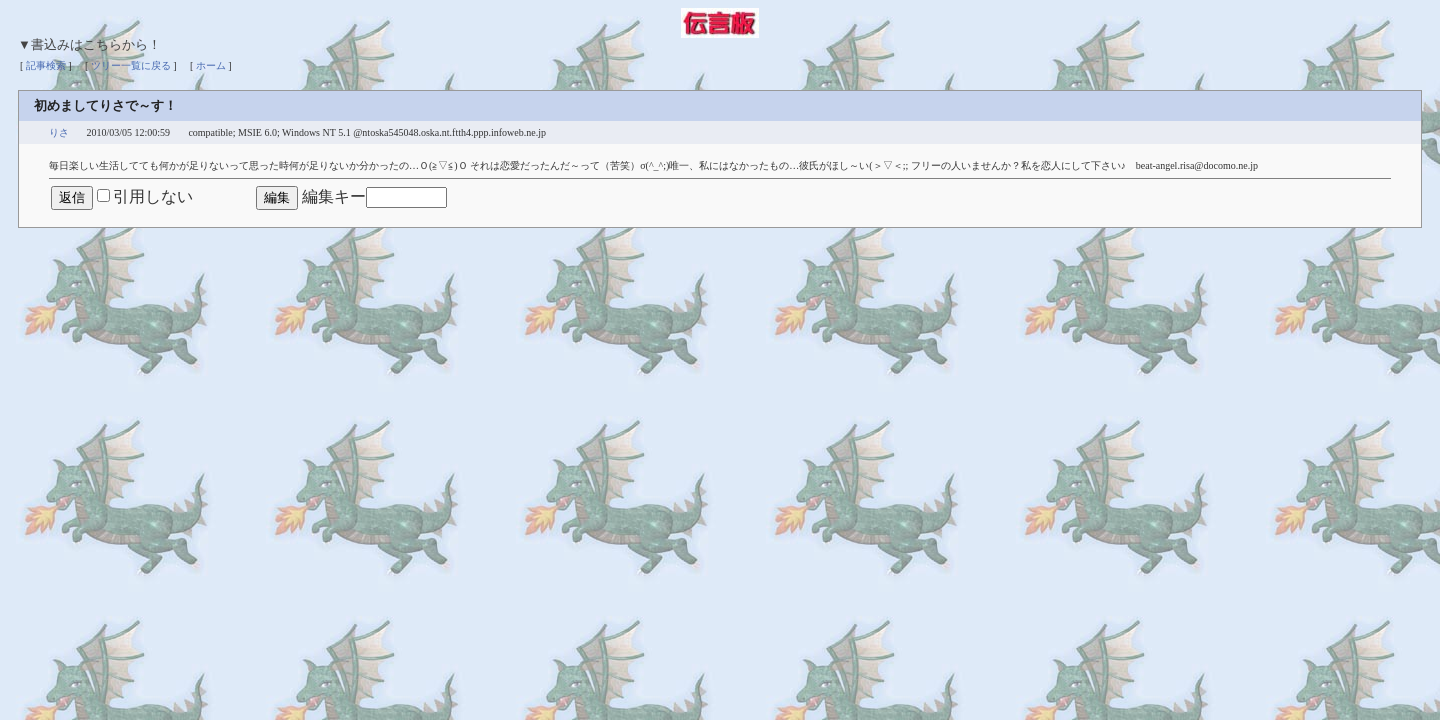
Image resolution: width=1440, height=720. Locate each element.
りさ (59, 132)
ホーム (211, 65)
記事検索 (46, 65)
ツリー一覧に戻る (131, 65)
